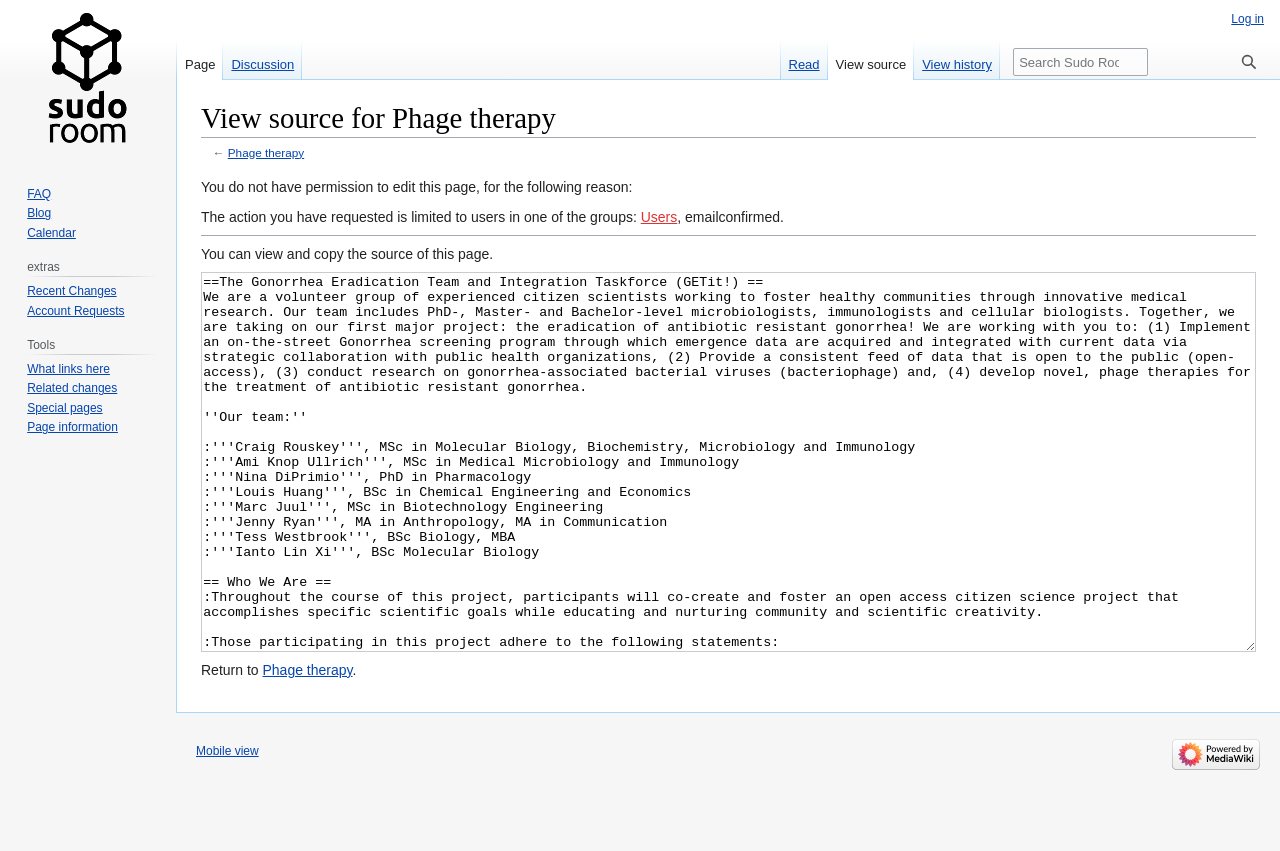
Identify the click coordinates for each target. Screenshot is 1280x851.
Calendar (51, 233)
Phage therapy (266, 152)
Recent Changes (71, 291)
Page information (72, 427)
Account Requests (75, 311)
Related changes (72, 388)
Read (804, 64)
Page (200, 64)
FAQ (39, 194)
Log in (1247, 19)
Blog (39, 213)
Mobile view (227, 826)
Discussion (262, 64)
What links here (68, 369)
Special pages (64, 408)
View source (871, 64)
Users (659, 217)
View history (957, 64)
